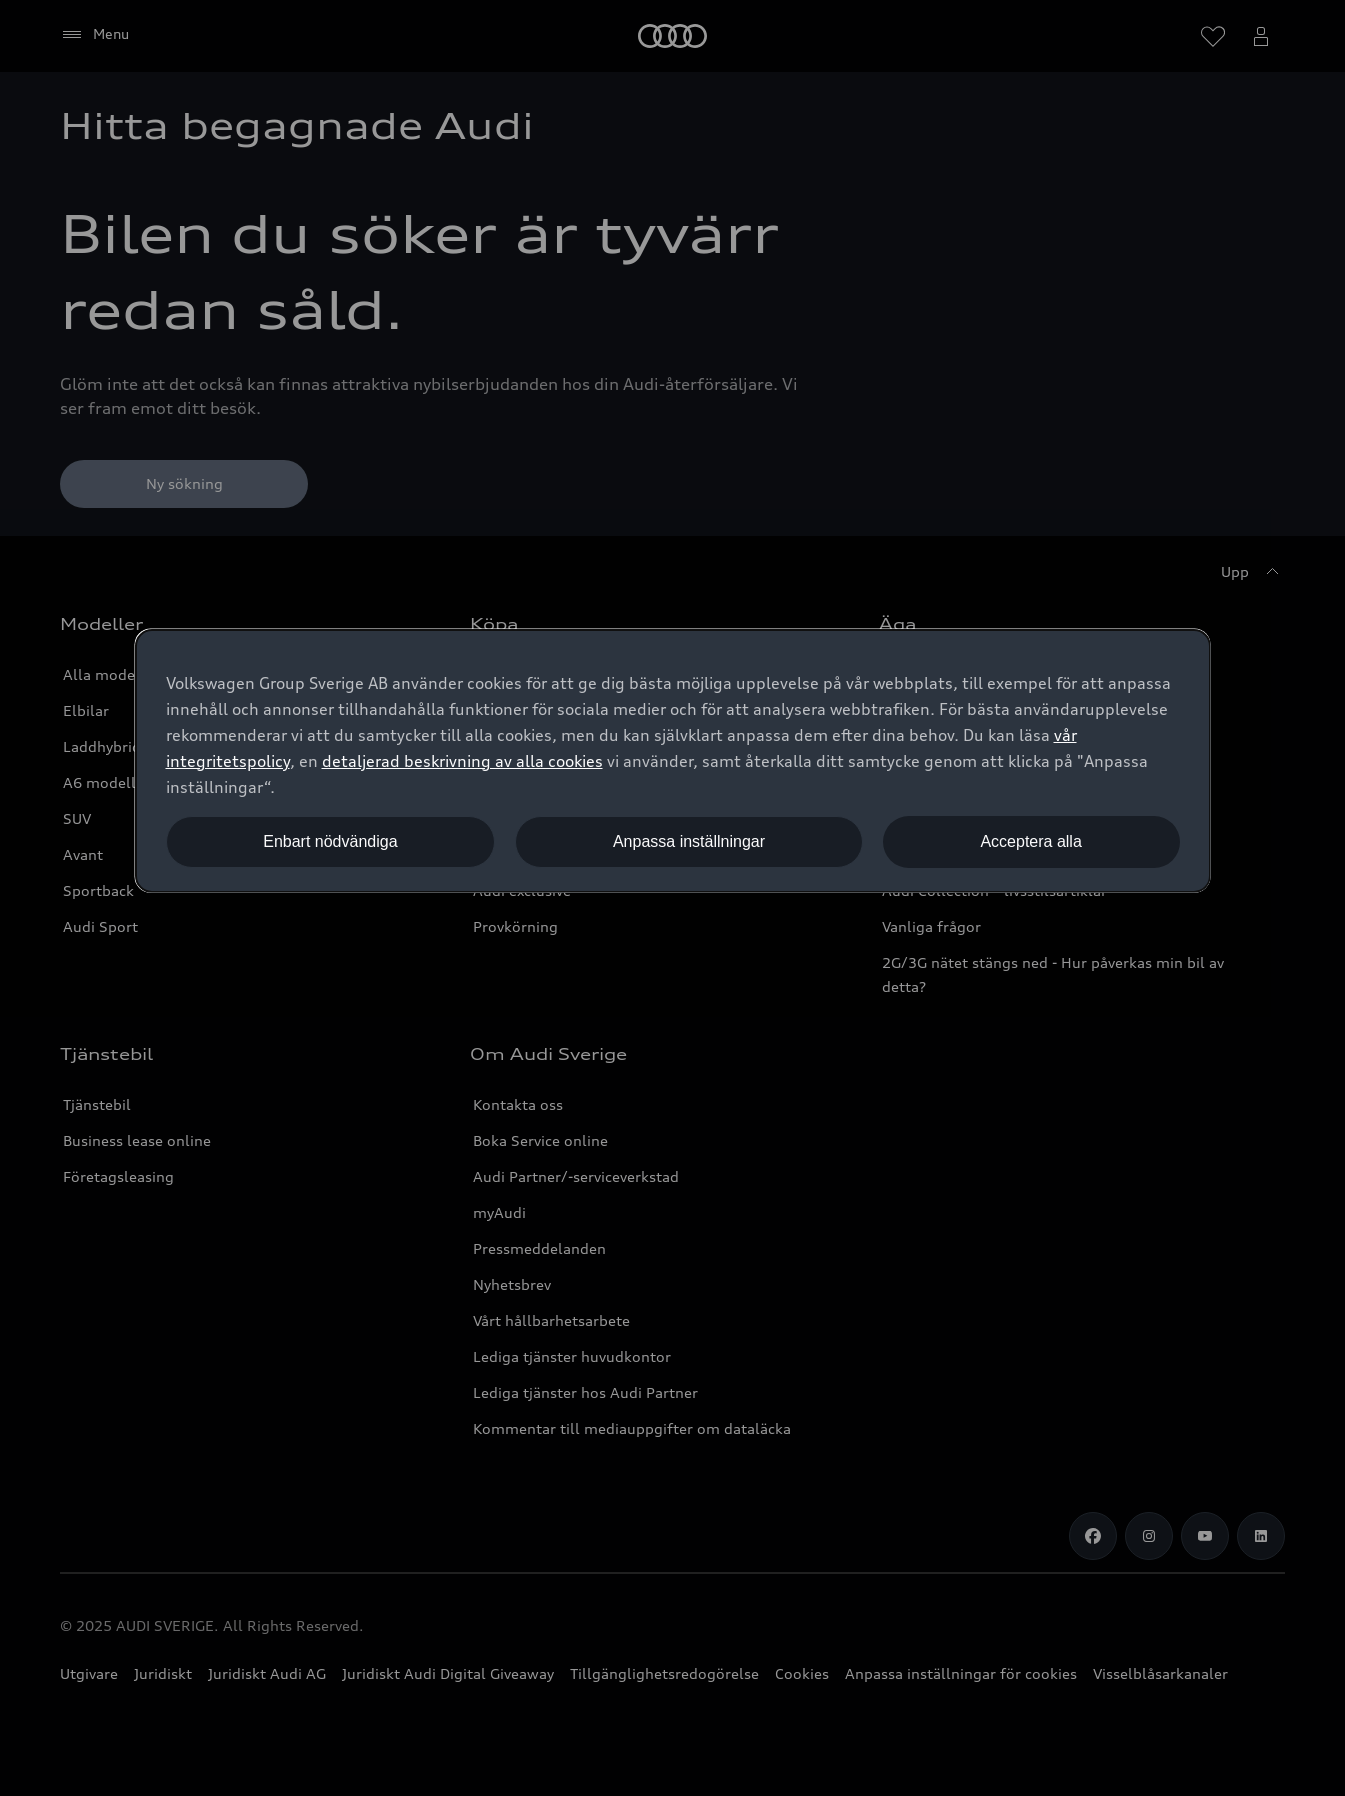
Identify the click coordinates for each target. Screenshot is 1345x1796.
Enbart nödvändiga (330, 841)
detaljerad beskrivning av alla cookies (462, 761)
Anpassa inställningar (689, 841)
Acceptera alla (1030, 841)
